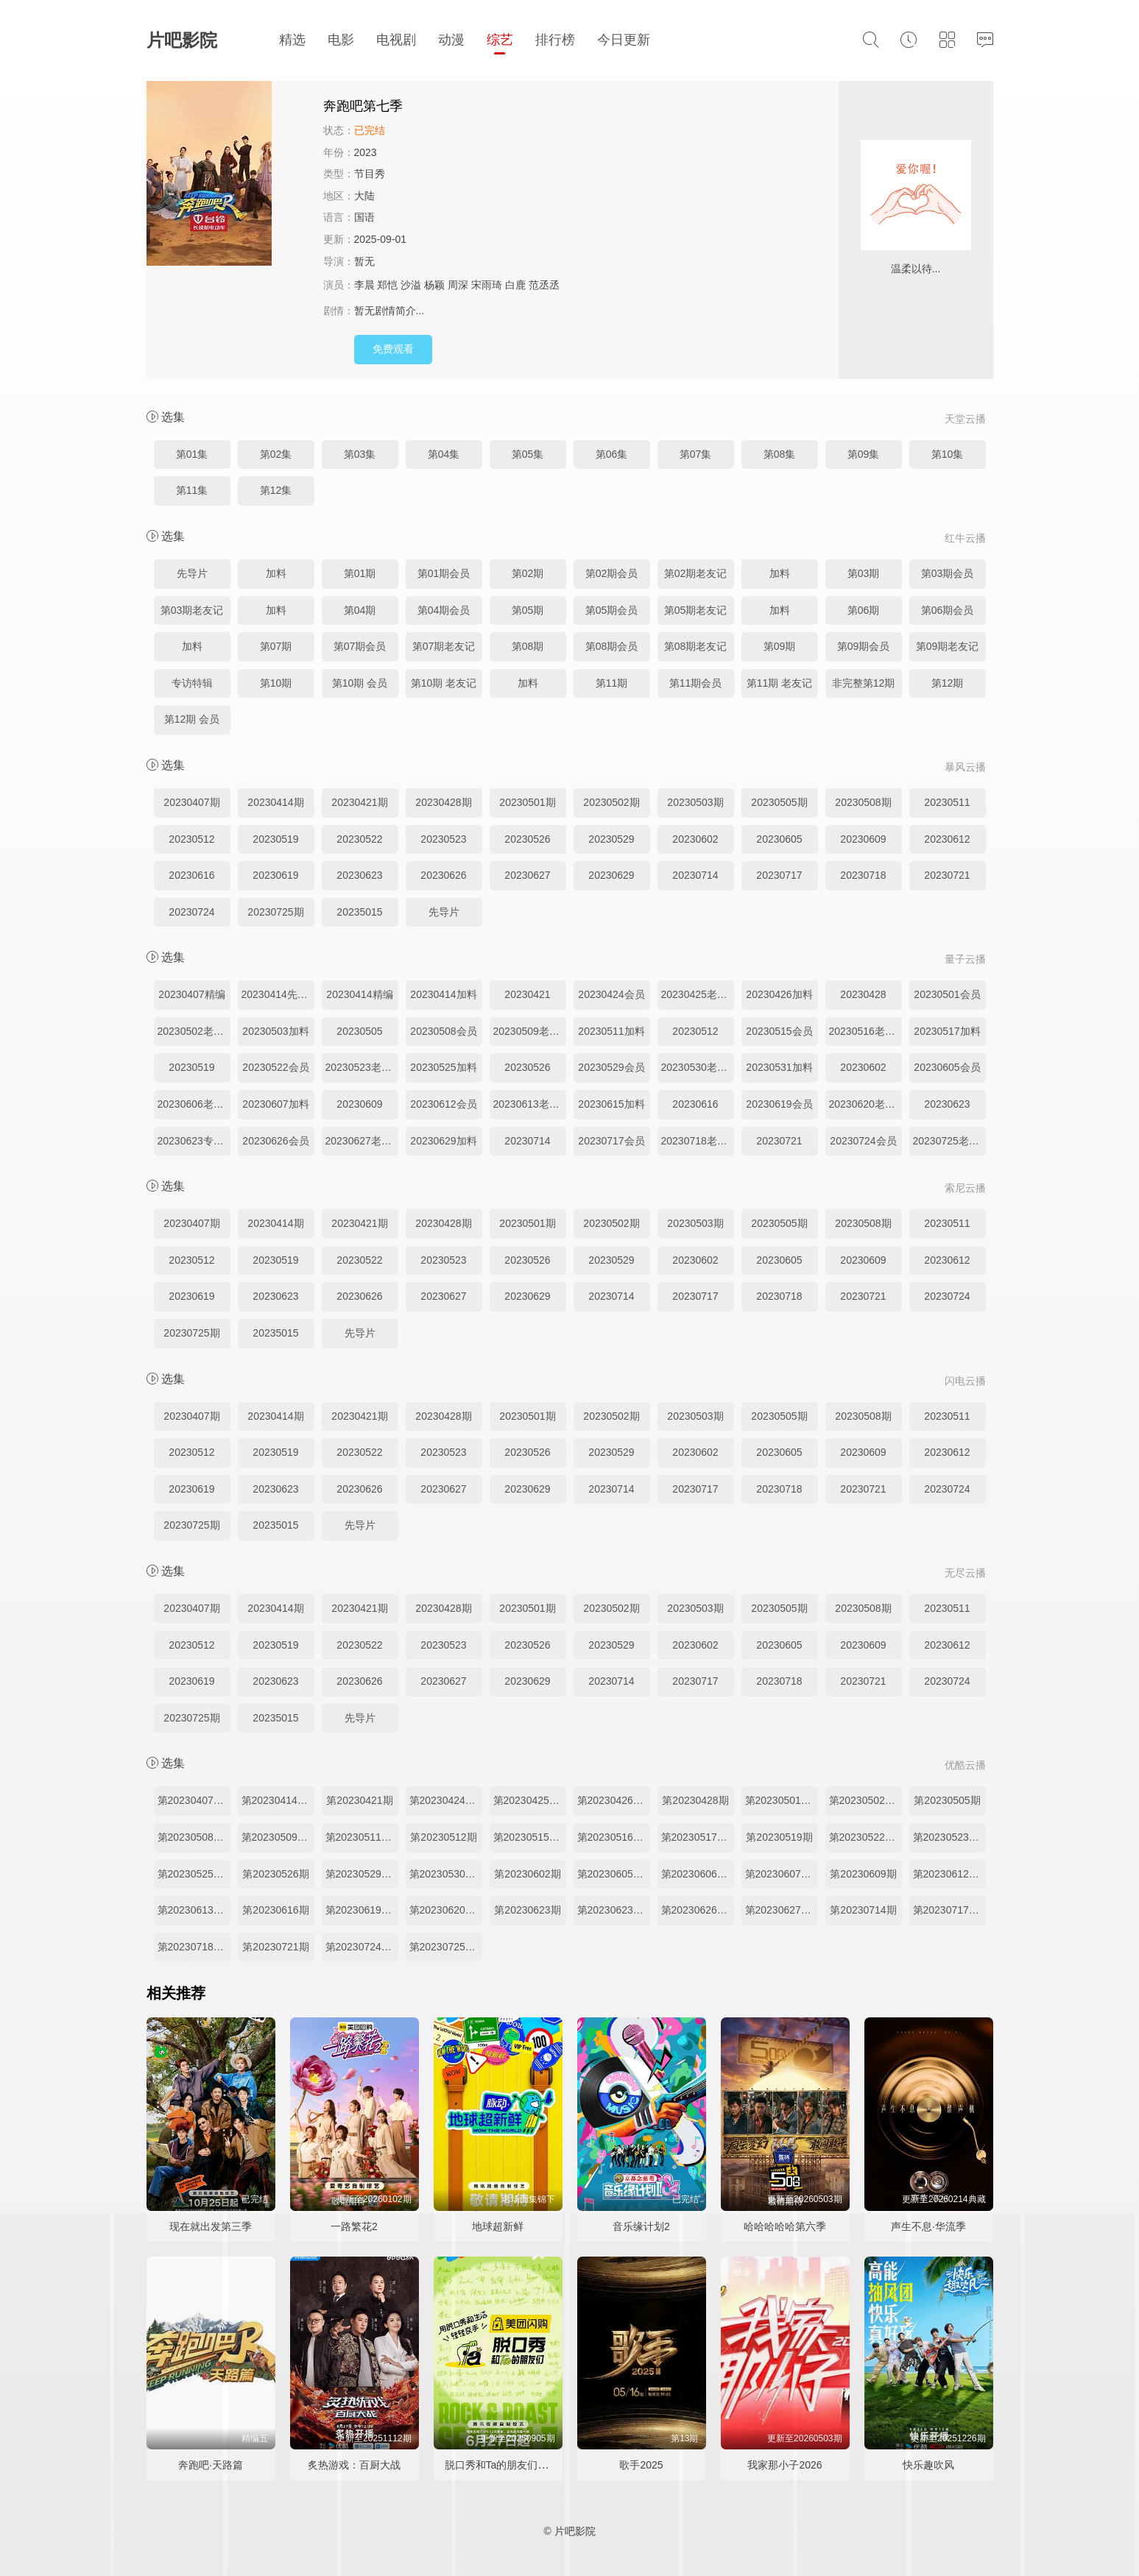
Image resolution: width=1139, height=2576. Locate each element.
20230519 (275, 839)
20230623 (359, 875)
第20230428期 (695, 1800)
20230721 (947, 875)
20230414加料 (443, 994)
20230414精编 (359, 994)
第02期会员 (611, 573)
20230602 (695, 839)
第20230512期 (443, 1837)
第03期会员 (947, 573)
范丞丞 (544, 285)
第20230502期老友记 (865, 1800)
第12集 (276, 490)
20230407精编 (191, 994)
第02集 (276, 454)
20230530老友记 (697, 1067)
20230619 (275, 875)
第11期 (612, 683)
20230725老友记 (949, 1141)
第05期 (528, 610)
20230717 (779, 875)
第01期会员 (443, 573)
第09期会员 (863, 646)
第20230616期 (275, 1910)
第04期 (360, 610)
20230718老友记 (697, 1141)
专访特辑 (192, 683)
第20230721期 (275, 1947)
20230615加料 (611, 1104)
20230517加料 (947, 1031)
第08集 (780, 454)
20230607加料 (275, 1104)
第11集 (192, 490)
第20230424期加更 (445, 1800)
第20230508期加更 (194, 1837)
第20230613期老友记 (194, 1910)
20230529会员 (611, 1067)
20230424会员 (611, 994)
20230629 (611, 875)
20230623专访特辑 (194, 1141)
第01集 (192, 454)
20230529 (611, 839)
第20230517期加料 (697, 1837)
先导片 (192, 573)
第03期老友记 (192, 610)
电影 (341, 39)
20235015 (359, 912)
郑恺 (387, 285)
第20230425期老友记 (529, 1800)
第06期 (863, 610)
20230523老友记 (361, 1067)
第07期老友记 (444, 646)
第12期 (947, 683)
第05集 (528, 454)
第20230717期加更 (949, 1910)
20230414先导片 (277, 994)
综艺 (500, 39)
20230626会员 (275, 1141)
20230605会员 (947, 1067)
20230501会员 (947, 994)
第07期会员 (360, 646)
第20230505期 (947, 1800)
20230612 (947, 839)
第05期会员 (611, 610)
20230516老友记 (865, 1031)
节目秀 (369, 174)
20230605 (779, 839)
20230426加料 (779, 994)
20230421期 (359, 802)
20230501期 (527, 802)
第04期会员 (443, 610)
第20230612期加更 (949, 1874)
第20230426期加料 (613, 1800)
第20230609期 (863, 1874)
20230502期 (611, 802)
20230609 (863, 839)
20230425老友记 (697, 994)
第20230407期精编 (194, 1800)
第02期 (528, 573)
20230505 (359, 1031)
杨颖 (434, 285)
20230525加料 (443, 1067)
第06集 (612, 454)
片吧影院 (182, 40)
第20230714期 (863, 1910)
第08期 (528, 646)
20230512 (191, 839)
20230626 (443, 875)
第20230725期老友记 (445, 1947)
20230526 (527, 839)
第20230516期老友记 (613, 1837)
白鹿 (515, 285)
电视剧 (396, 39)
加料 (276, 573)
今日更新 (623, 39)
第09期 (780, 646)
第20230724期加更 (361, 1947)
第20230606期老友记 (697, 1874)
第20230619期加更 (361, 1910)
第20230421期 (359, 1800)
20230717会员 (611, 1141)
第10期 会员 (359, 683)
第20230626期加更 (697, 1910)
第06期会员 (947, 610)
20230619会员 (779, 1104)
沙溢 (411, 285)
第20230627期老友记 (781, 1910)
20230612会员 (443, 1104)
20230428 (863, 994)
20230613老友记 (529, 1104)
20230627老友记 (361, 1141)
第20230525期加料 (194, 1874)
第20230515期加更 (529, 1837)
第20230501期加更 (781, 1800)
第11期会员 (695, 683)
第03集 (360, 454)
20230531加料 (779, 1067)
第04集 (444, 454)
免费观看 (393, 349)
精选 (292, 39)
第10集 (947, 454)
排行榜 (555, 39)
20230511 (947, 802)
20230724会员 (863, 1141)
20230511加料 (611, 1031)
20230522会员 (275, 1067)
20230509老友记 (529, 1031)
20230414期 (275, 802)
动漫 (451, 39)
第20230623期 (527, 1910)
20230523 (443, 839)
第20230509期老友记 (277, 1837)
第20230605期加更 (613, 1874)
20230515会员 (779, 1031)
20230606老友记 (194, 1104)
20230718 (863, 875)
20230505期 (779, 802)
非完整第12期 (863, 683)
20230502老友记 (194, 1031)
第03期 (863, 573)
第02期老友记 (695, 573)
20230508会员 (443, 1031)
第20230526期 (275, 1874)
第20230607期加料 (781, 1874)
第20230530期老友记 (445, 1874)
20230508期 (863, 802)
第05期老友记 (695, 610)
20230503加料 (275, 1031)
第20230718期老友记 (194, 1947)
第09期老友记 (947, 646)
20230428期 (443, 802)
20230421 (527, 994)
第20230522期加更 (865, 1837)
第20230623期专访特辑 (613, 1910)
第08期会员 (611, 646)
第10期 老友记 (443, 683)
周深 (458, 285)
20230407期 (191, 802)
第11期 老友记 (779, 683)
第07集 (696, 454)
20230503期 (695, 802)
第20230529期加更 (361, 1874)
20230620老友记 (865, 1104)
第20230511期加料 (361, 1837)
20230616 (191, 875)
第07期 (276, 646)
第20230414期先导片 (277, 1800)
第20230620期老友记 (445, 1910)
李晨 (364, 285)
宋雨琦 (486, 285)
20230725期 (275, 912)
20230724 (191, 912)
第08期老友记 (695, 646)
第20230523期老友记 (949, 1837)
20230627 (527, 875)
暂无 (364, 261)
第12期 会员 (191, 719)
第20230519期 (779, 1837)
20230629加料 (443, 1141)
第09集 (863, 454)
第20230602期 (527, 1874)
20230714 (695, 875)
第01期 (360, 573)
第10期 (276, 683)
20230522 (359, 839)
